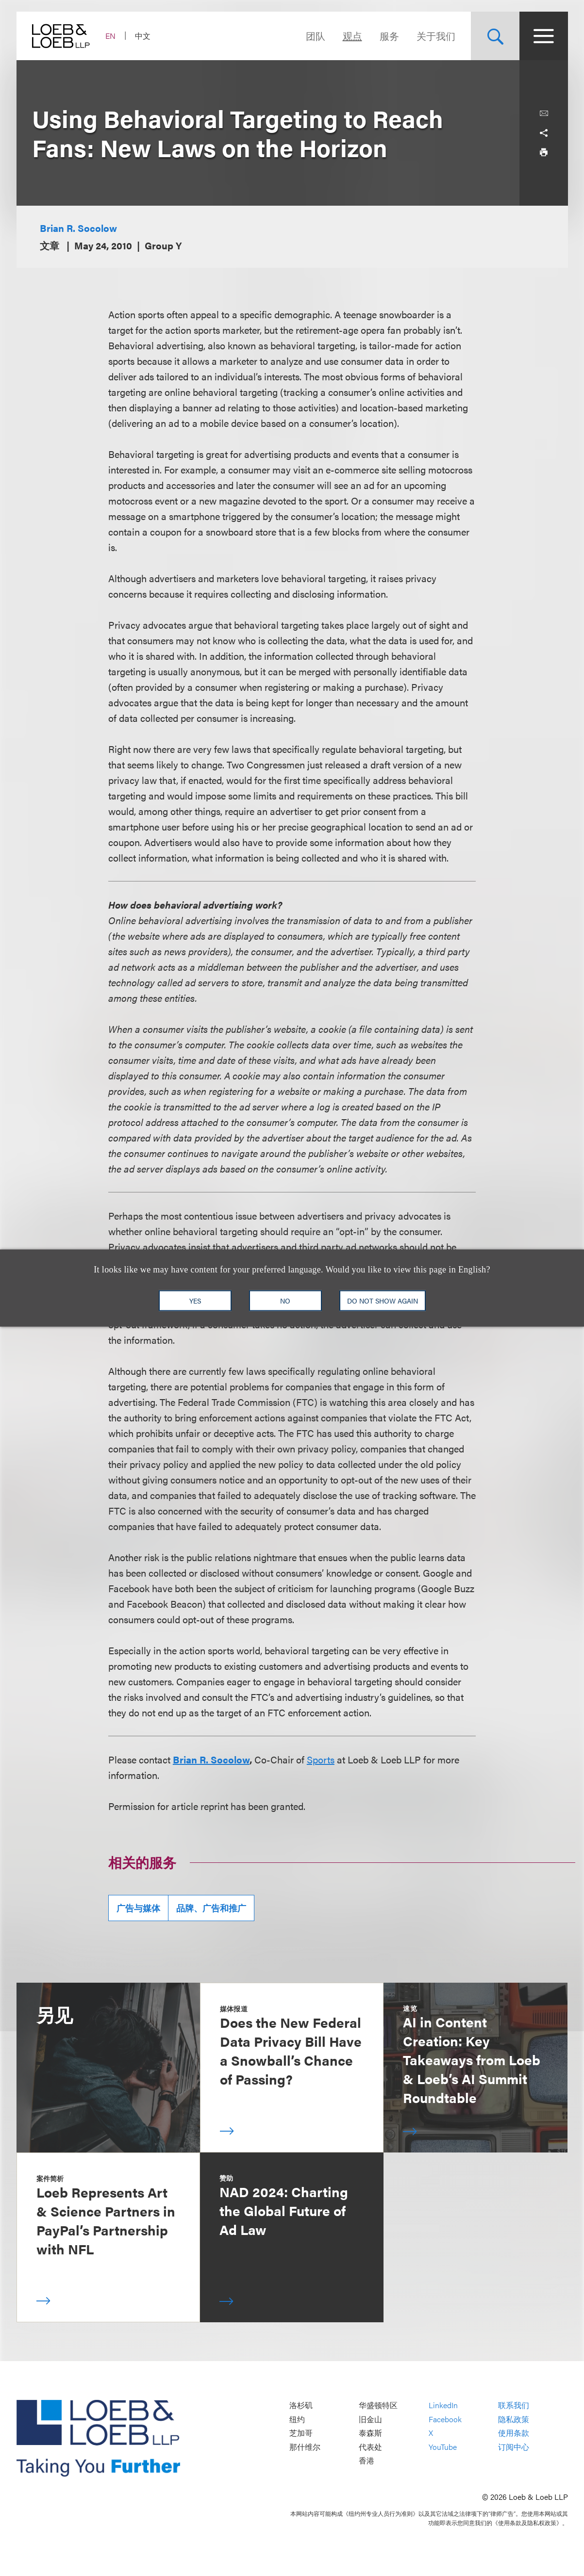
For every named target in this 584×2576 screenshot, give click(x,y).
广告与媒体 (138, 1908)
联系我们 (513, 2405)
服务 (389, 36)
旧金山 (370, 2419)
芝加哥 (301, 2433)
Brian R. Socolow (78, 228)
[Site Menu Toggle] (543, 36)
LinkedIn (443, 2405)
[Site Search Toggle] (495, 36)
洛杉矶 (301, 2405)
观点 (352, 36)
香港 (366, 2460)
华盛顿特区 (378, 2405)
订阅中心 (513, 2446)
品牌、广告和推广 (211, 1908)
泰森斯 (370, 2433)
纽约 (297, 2419)
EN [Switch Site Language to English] (110, 35)
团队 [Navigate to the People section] (315, 36)
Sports (320, 1759)
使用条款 (513, 2433)
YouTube (443, 2446)
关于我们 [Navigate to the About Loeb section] (436, 36)
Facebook (445, 2419)
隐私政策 (513, 2419)
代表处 (370, 2446)
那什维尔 (304, 2446)
